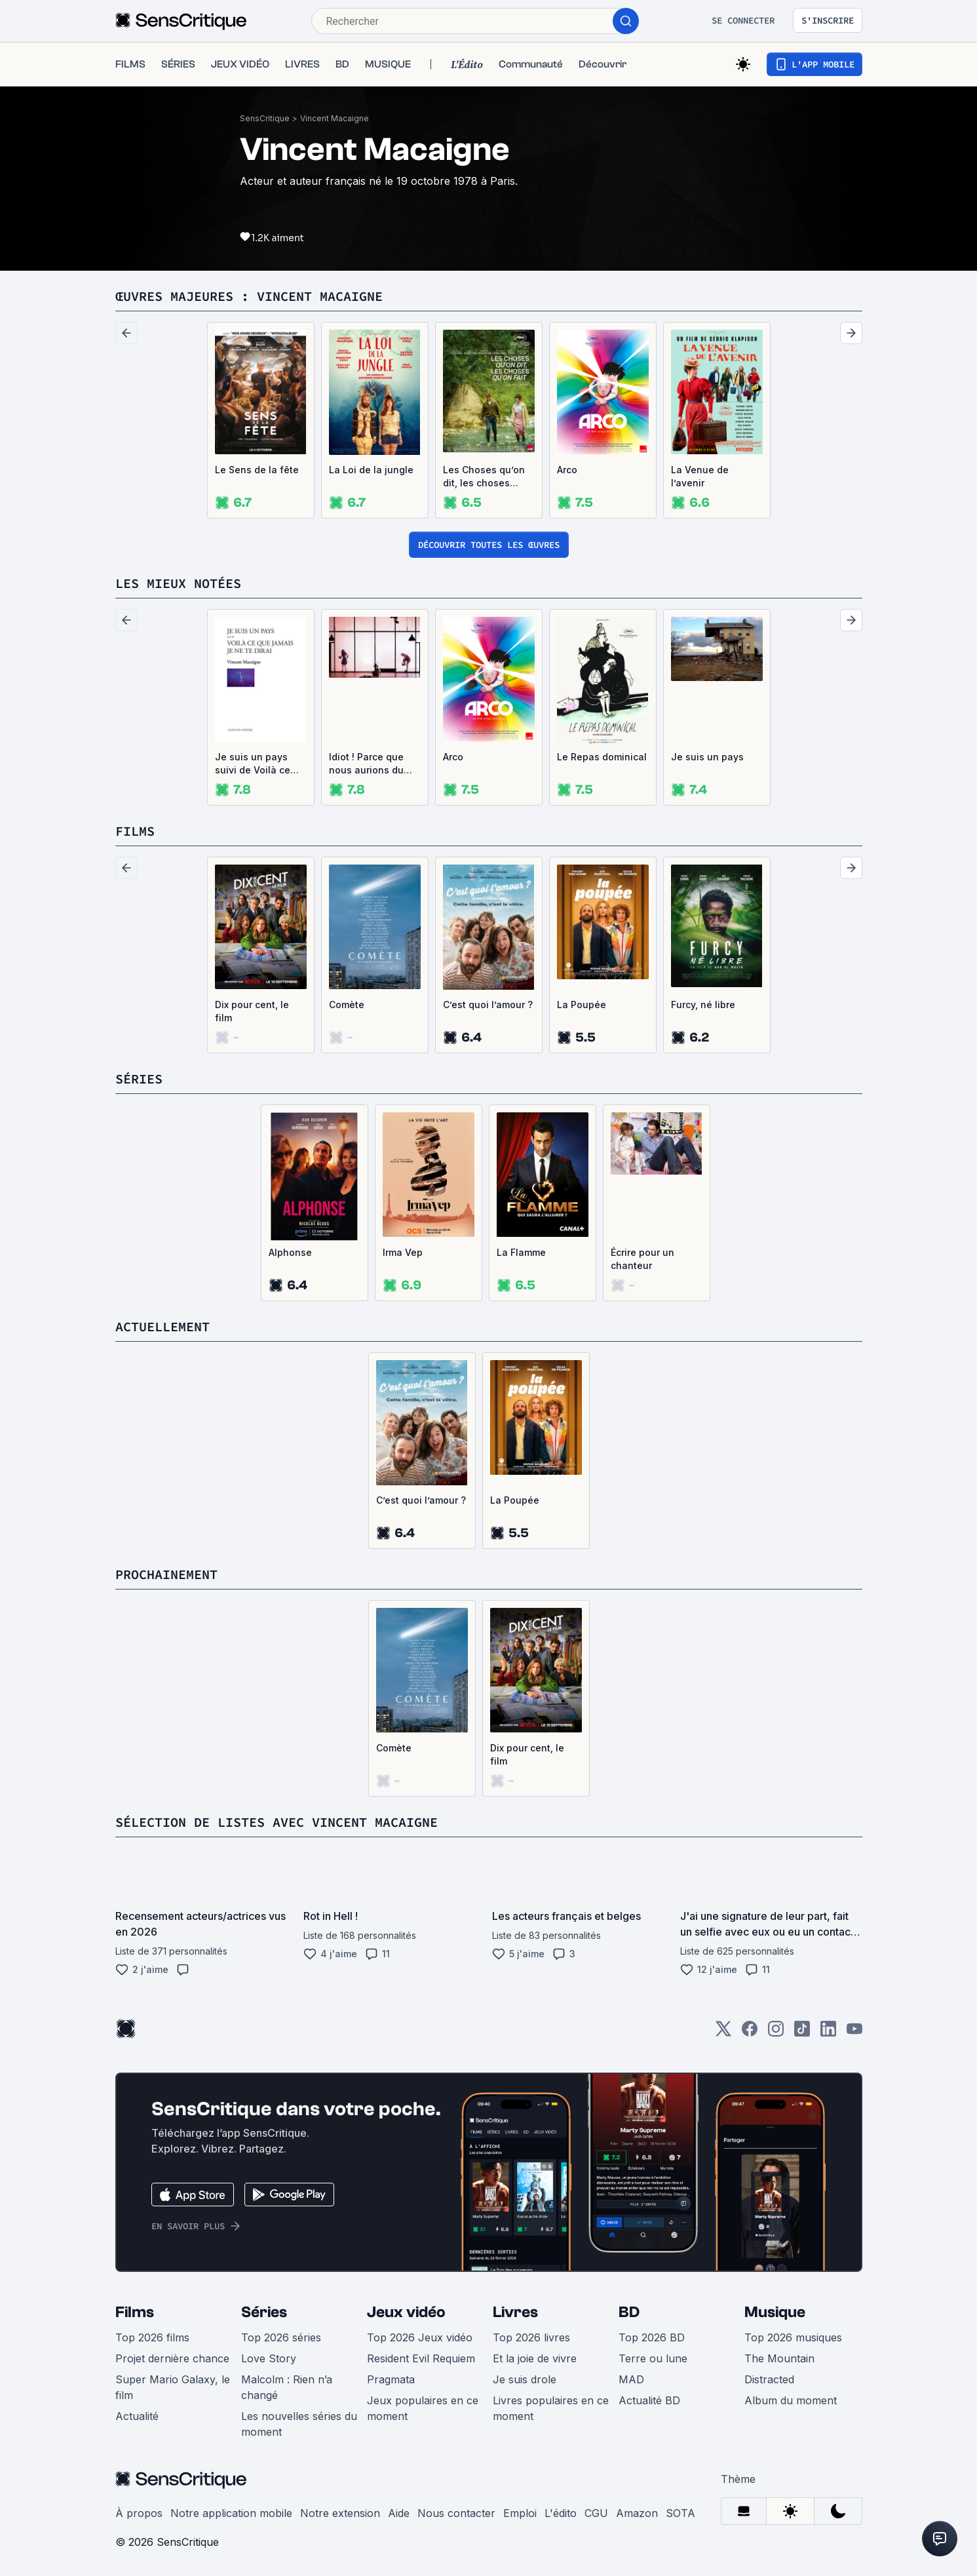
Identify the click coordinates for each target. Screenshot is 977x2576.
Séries (264, 2312)
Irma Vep (403, 1252)
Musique (774, 2312)
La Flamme (521, 1252)
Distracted (769, 2379)
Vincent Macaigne (334, 118)
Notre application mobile (231, 2513)
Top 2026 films (152, 2337)
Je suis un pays (707, 756)
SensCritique (265, 118)
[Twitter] (723, 2033)
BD (629, 2312)
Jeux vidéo (406, 2312)
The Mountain (779, 2358)
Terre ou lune (653, 2358)
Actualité (137, 2416)
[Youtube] (854, 2033)
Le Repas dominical (602, 756)
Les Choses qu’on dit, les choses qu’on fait (484, 477)
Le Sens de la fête (257, 469)
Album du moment (790, 2400)
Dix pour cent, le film (252, 1011)
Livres (515, 2312)
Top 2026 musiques (793, 2337)
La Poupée (581, 1004)
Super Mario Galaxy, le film (172, 2387)
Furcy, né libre (703, 1004)
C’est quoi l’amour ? (488, 1004)
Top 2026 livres (531, 2337)
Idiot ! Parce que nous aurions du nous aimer (366, 764)
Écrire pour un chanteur (642, 1259)
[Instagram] (776, 2033)
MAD (631, 2379)
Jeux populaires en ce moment (422, 2408)
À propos (139, 2513)
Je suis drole (524, 2379)
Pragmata (391, 2379)
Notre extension (340, 2513)
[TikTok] (802, 2033)
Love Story (268, 2358)
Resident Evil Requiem (421, 2358)
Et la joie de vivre (535, 2358)
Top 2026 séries (281, 2337)
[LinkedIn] (828, 2033)
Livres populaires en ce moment (551, 2408)
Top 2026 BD (652, 2337)
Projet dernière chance (172, 2358)
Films (134, 2312)
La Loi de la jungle (371, 469)
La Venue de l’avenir (700, 476)
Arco (567, 469)
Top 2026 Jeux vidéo (419, 2337)
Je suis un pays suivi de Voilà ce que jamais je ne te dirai (259, 764)
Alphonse (290, 1252)
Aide (399, 2513)
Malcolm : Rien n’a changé (286, 2387)
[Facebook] (749, 2033)
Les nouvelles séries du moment (299, 2424)
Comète (346, 1004)
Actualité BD (649, 2400)
